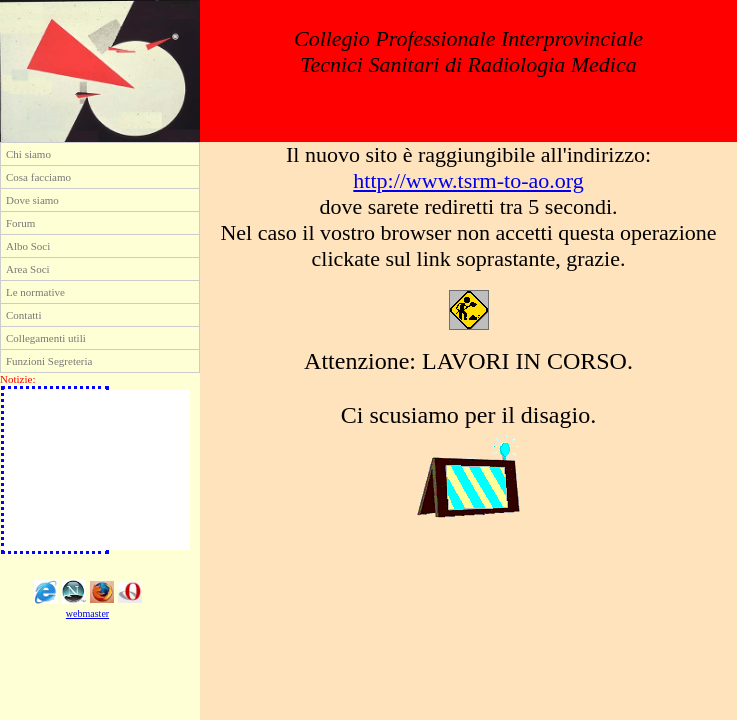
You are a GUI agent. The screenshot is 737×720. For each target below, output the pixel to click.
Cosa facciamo (38, 177)
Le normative (35, 292)
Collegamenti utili (46, 338)
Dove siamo (32, 200)
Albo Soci (28, 246)
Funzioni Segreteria (49, 361)
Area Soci (28, 269)
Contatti (23, 315)
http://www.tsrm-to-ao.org (468, 180)
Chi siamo (28, 154)
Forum (20, 223)
